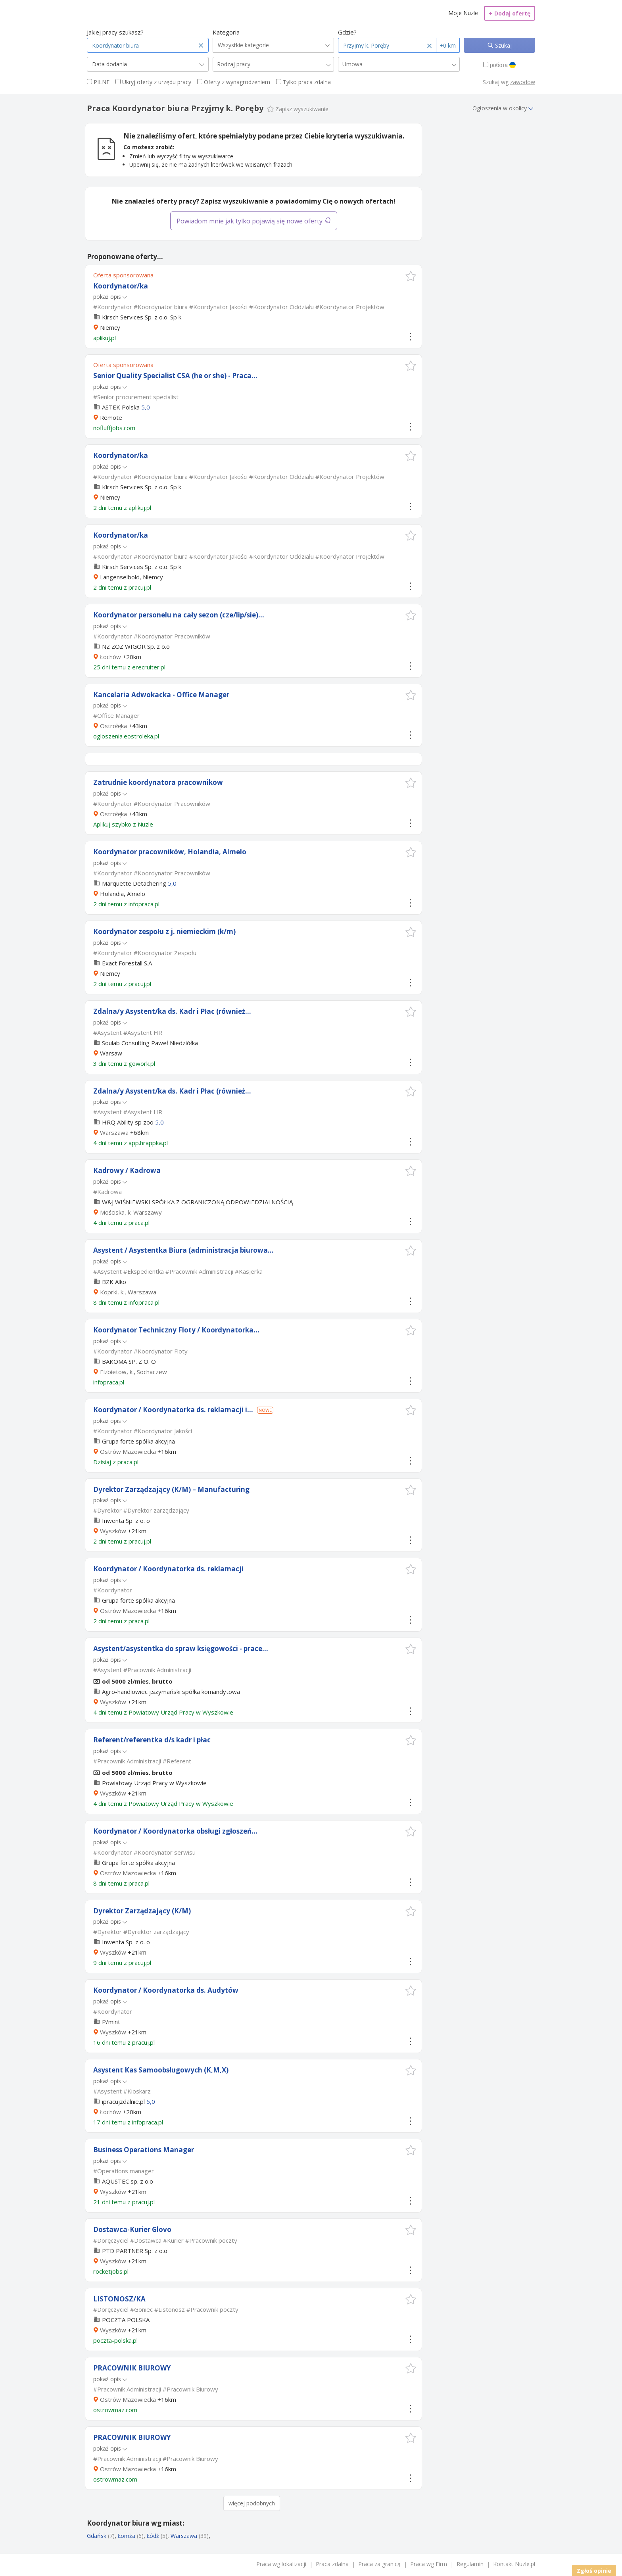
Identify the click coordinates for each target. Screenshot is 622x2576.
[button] (411, 276)
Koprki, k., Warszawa (128, 1292)
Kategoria (226, 32)
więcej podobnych (251, 2503)
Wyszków (113, 1531)
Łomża (126, 2535)
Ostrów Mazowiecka (128, 1451)
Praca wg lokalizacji (281, 2564)
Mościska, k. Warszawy (131, 1212)
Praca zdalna (332, 2564)
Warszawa (114, 1132)
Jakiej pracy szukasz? (115, 32)
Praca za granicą (379, 2564)
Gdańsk (96, 2535)
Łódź (153, 2535)
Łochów (110, 657)
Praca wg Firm (428, 2564)
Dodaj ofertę (509, 13)
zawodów (522, 82)
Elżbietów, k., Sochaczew (133, 1372)
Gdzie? (347, 32)
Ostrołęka (113, 726)
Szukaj (502, 45)
